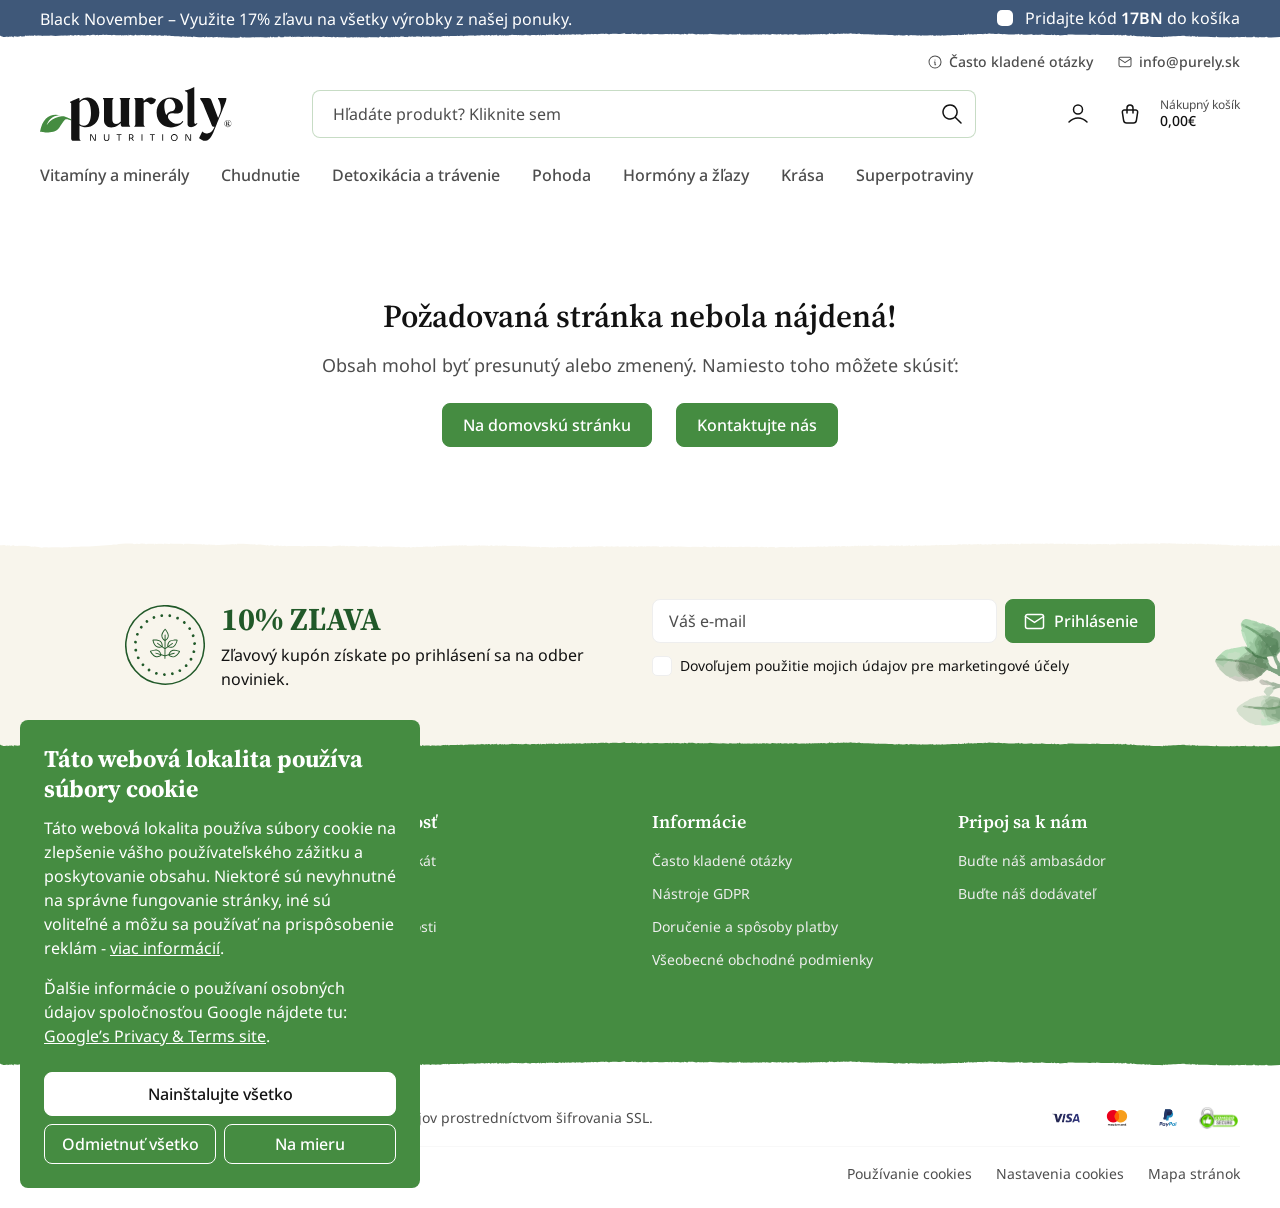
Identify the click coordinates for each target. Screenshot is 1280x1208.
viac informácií (165, 948)
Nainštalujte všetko (220, 1094)
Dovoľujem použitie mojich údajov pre (874, 665)
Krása (802, 175)
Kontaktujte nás (757, 425)
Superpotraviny (914, 175)
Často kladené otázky (1010, 62)
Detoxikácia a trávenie (416, 175)
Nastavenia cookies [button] (1060, 1173)
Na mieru (310, 1144)
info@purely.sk (1178, 62)
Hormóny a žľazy (686, 175)
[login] (1078, 114)
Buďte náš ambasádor (1032, 860)
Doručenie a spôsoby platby (745, 926)
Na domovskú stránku (547, 425)
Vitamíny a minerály (114, 175)
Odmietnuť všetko (130, 1144)
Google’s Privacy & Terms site (155, 1036)
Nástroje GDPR (701, 893)
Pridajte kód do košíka (1132, 18)
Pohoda (561, 175)
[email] (824, 621)
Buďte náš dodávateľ (1027, 893)
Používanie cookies (909, 1173)
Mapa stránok (1194, 1173)
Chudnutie (260, 175)
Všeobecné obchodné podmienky (762, 959)
